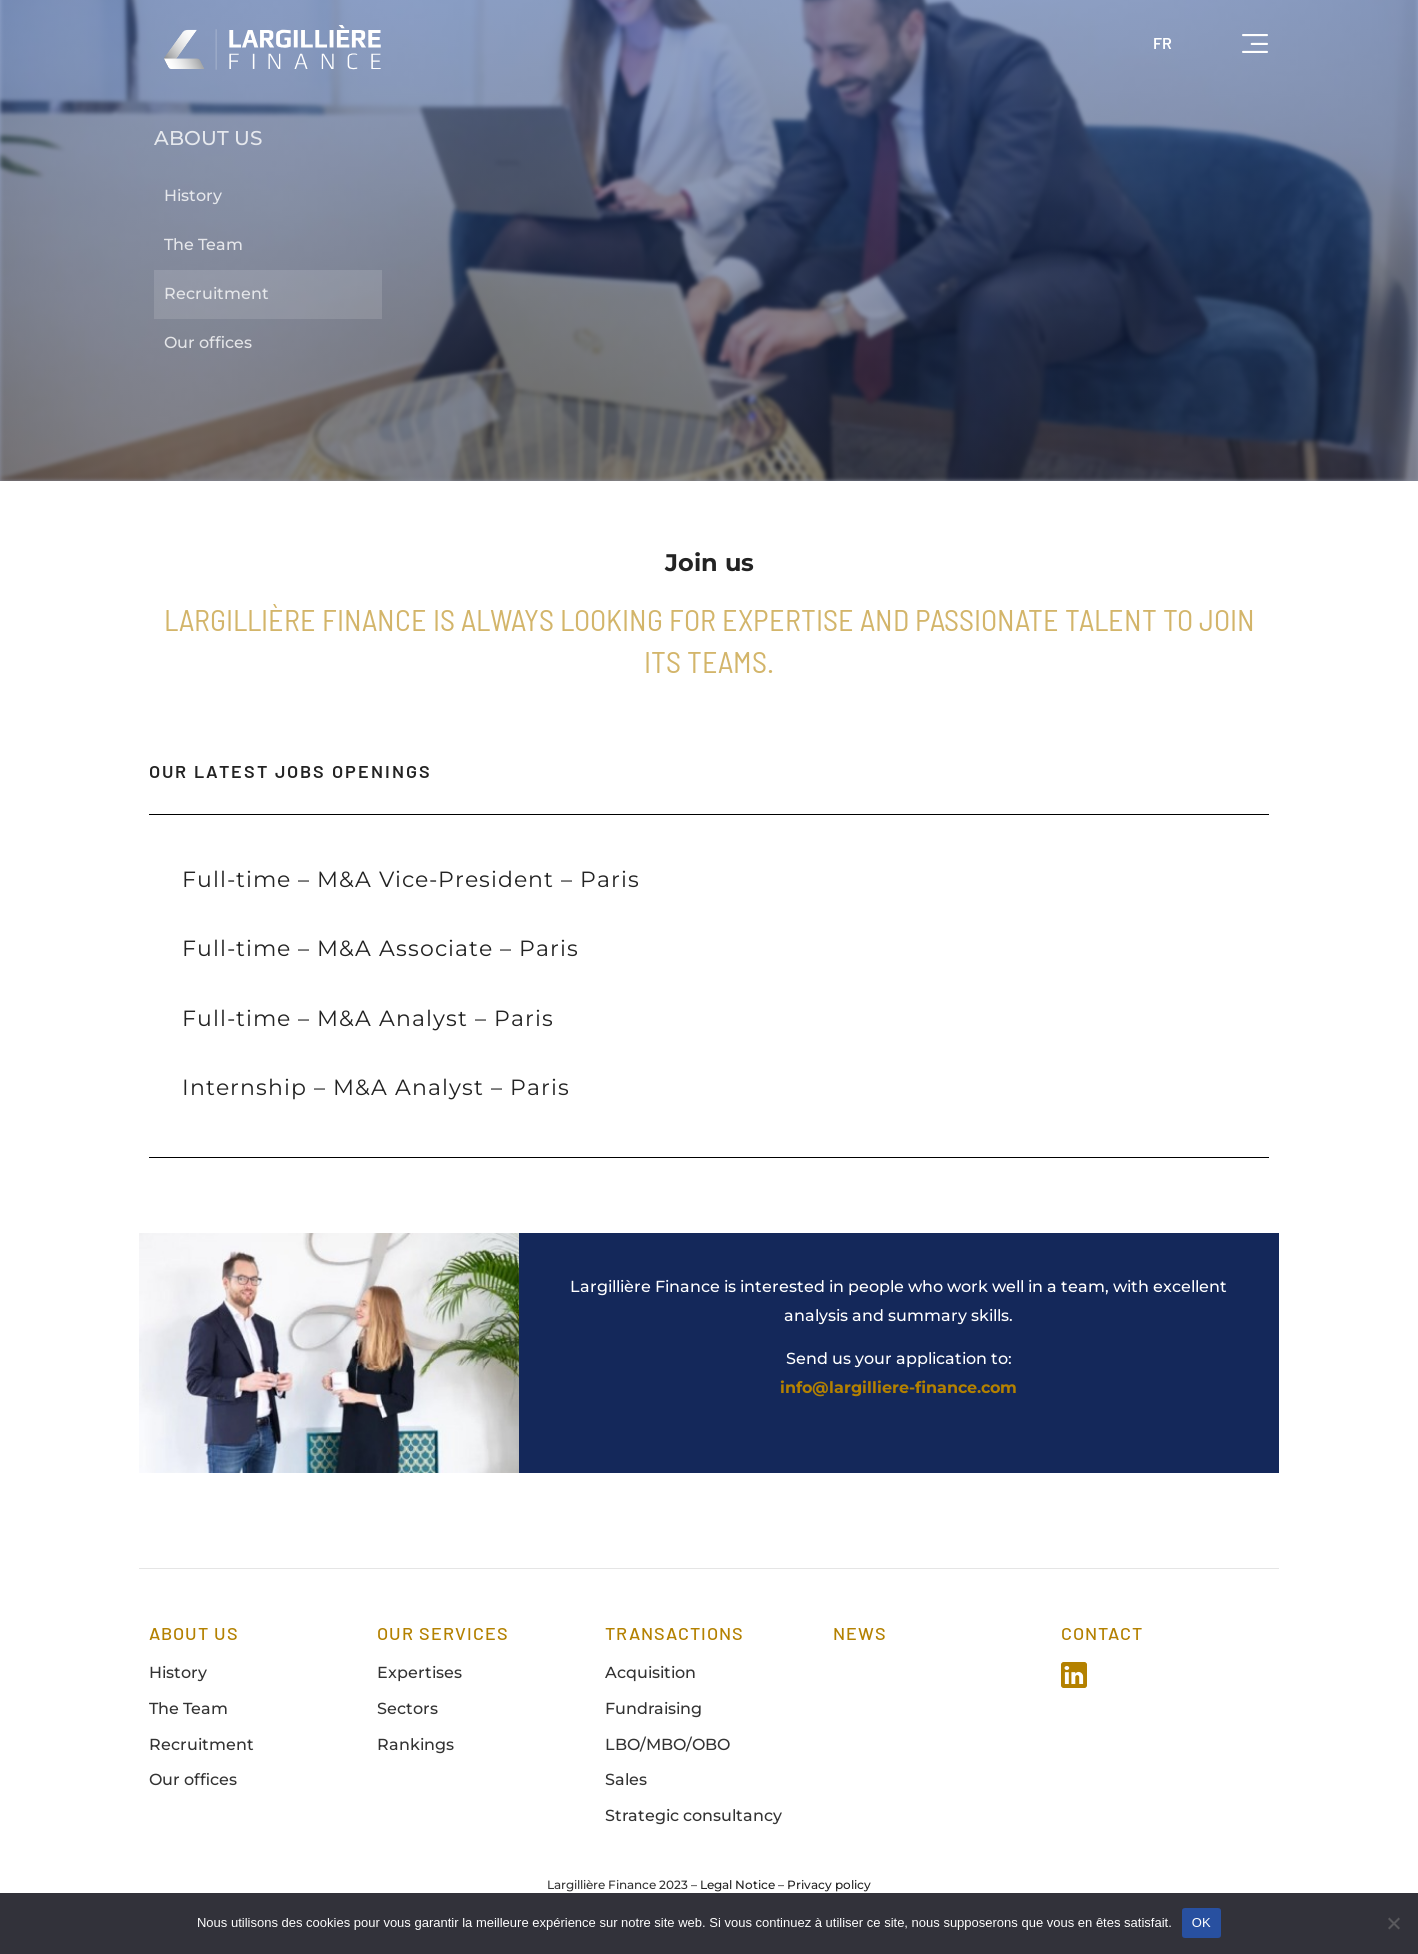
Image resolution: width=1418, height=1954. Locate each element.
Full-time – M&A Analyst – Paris (368, 1018)
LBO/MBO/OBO (667, 1744)
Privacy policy (829, 1884)
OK (1201, 1922)
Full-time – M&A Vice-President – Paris (411, 879)
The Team (203, 244)
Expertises (419, 1672)
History (193, 195)
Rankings (415, 1744)
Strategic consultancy (693, 1815)
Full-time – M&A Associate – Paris (380, 948)
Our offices (208, 342)
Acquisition (650, 1672)
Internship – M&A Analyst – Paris (376, 1087)
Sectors (407, 1708)
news (860, 1633)
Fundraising (653, 1708)
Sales (626, 1779)
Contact (1102, 1633)
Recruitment (216, 293)
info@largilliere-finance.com (898, 1387)
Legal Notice (737, 1884)
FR (1162, 42)
